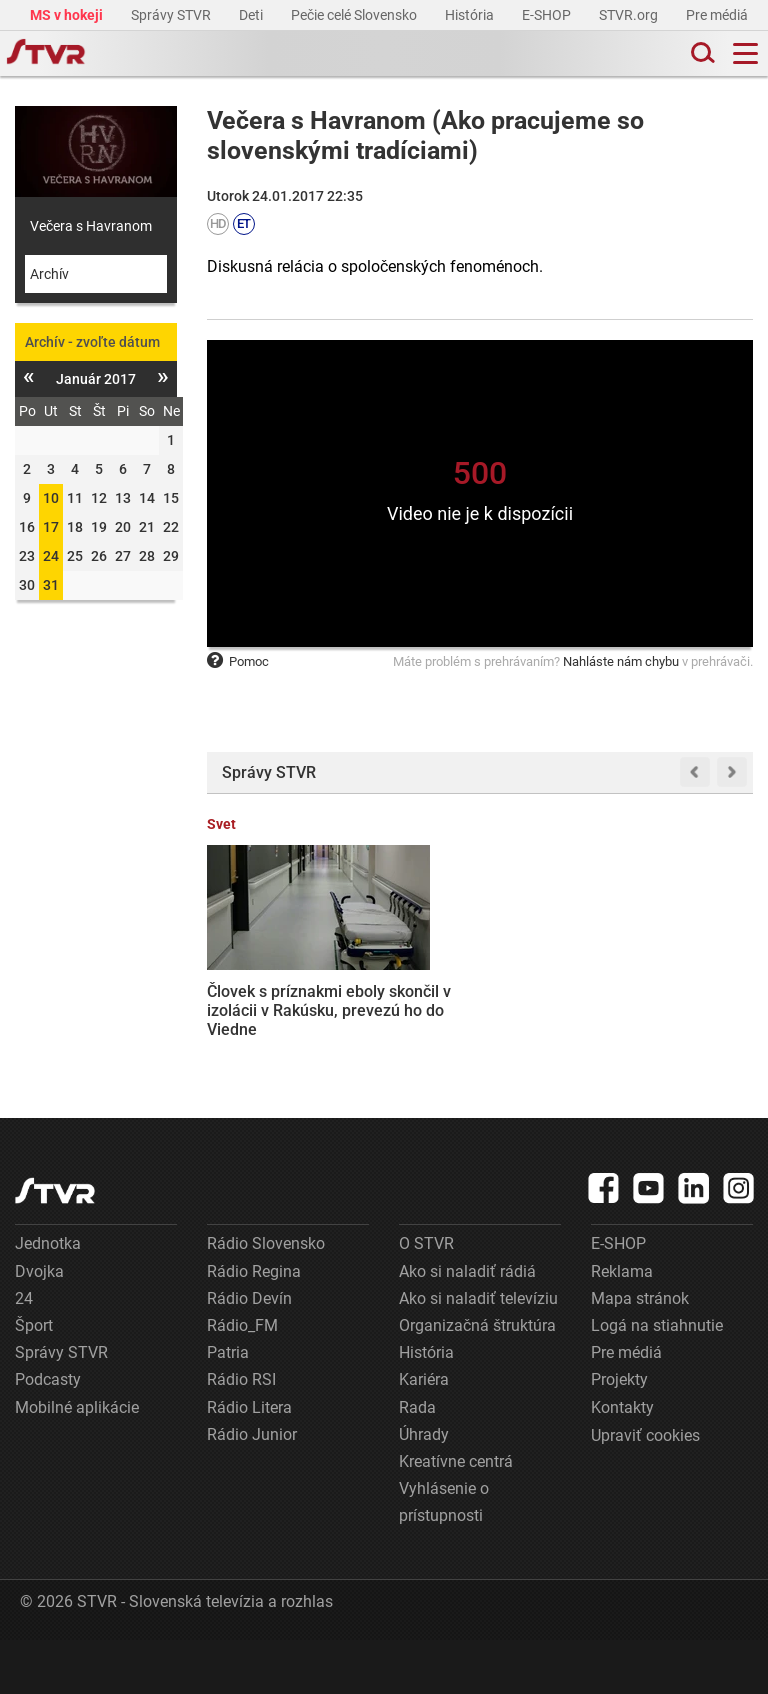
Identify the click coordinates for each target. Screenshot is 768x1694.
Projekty (619, 1433)
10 (51, 498)
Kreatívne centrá (456, 1515)
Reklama (622, 1325)
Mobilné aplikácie (77, 1461)
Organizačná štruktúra (477, 1379)
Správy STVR (172, 15)
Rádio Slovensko (266, 1297)
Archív (49, 274)
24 (51, 556)
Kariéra (424, 1433)
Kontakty (622, 1461)
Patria (228, 1406)
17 (51, 527)
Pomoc (238, 661)
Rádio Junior (252, 1488)
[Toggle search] (701, 53)
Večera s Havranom (91, 226)
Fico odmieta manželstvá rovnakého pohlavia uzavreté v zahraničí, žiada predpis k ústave (551, 997)
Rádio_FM (242, 1379)
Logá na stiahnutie (657, 1379)
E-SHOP (548, 15)
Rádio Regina (254, 1325)
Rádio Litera (249, 1461)
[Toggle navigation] (745, 53)
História (471, 15)
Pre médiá (718, 15)
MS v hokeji (68, 15)
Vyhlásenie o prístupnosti (444, 1556)
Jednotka (48, 1297)
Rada (417, 1461)
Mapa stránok (640, 1352)
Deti (252, 15)
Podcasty (48, 1433)
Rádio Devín (249, 1352)
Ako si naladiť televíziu (478, 1352)
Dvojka (39, 1325)
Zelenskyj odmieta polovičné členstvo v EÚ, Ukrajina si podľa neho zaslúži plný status (688, 997)
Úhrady (424, 1488)
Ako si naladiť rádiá (467, 1325)
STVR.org (630, 15)
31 (51, 585)
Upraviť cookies (645, 1489)
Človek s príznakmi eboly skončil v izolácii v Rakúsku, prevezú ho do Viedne (264, 988)
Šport (34, 1379)
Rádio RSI (241, 1433)
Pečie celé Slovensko (355, 15)
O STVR (426, 1297)
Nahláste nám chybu (621, 661)
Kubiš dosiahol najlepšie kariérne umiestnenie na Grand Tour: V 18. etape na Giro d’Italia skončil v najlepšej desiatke (406, 1017)
